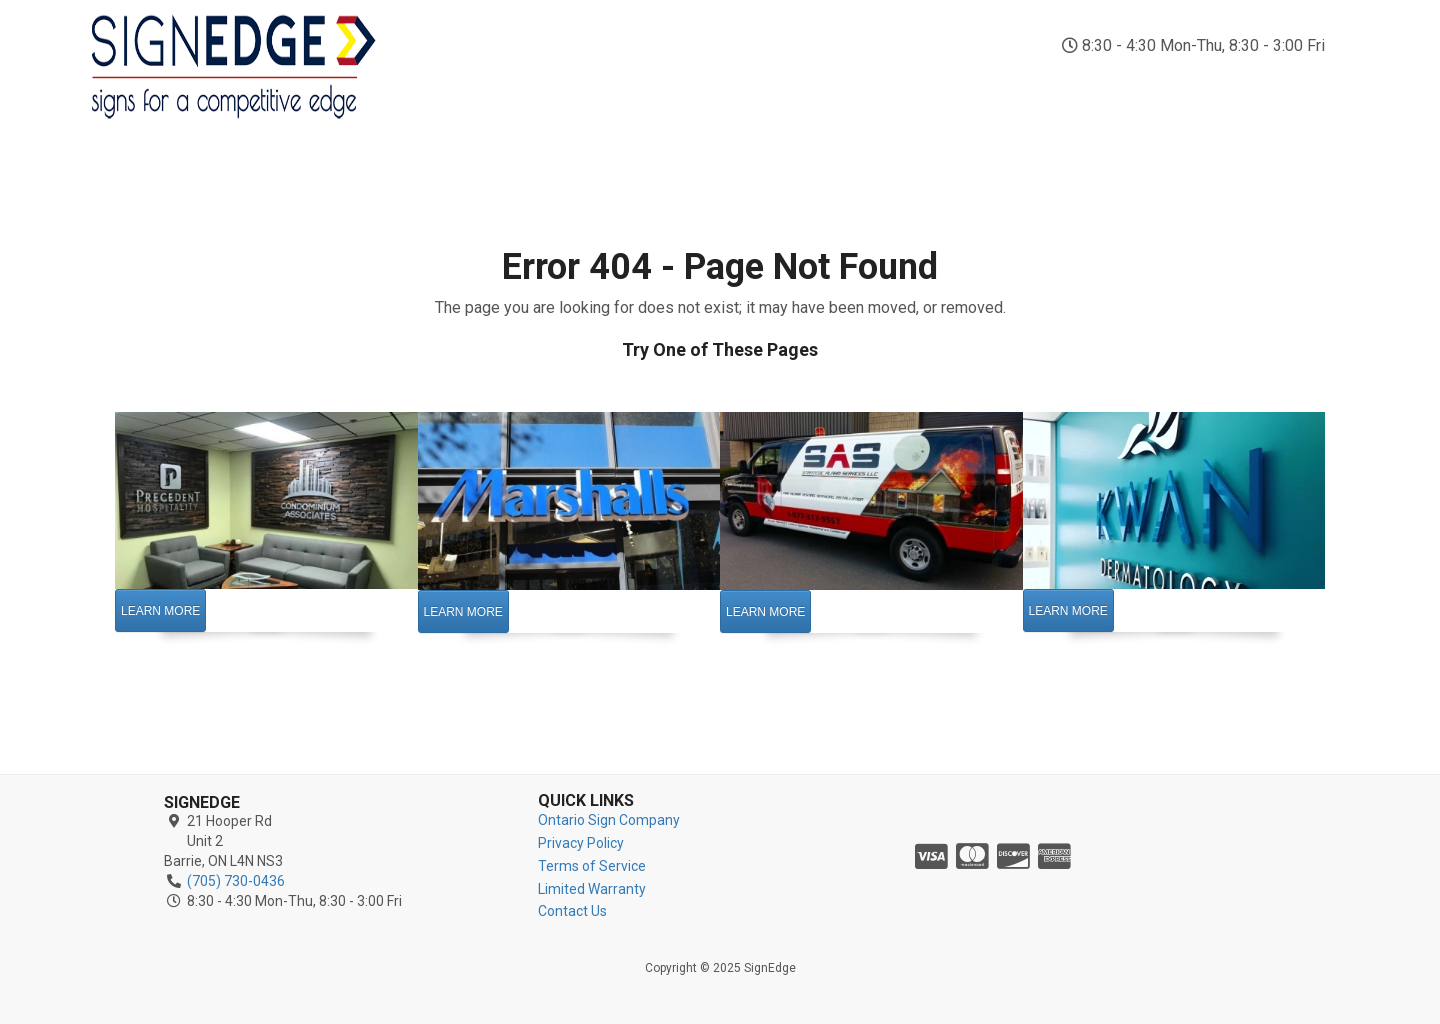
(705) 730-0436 (1215, 20)
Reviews (1208, 78)
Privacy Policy (581, 843)
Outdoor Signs (676, 88)
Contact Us (1309, 88)
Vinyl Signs (892, 88)
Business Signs (995, 88)
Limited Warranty (592, 889)
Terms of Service (592, 866)
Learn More (160, 611)
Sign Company (464, 88)
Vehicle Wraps (789, 88)
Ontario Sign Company (609, 820)
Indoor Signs (568, 88)
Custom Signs (1105, 88)
